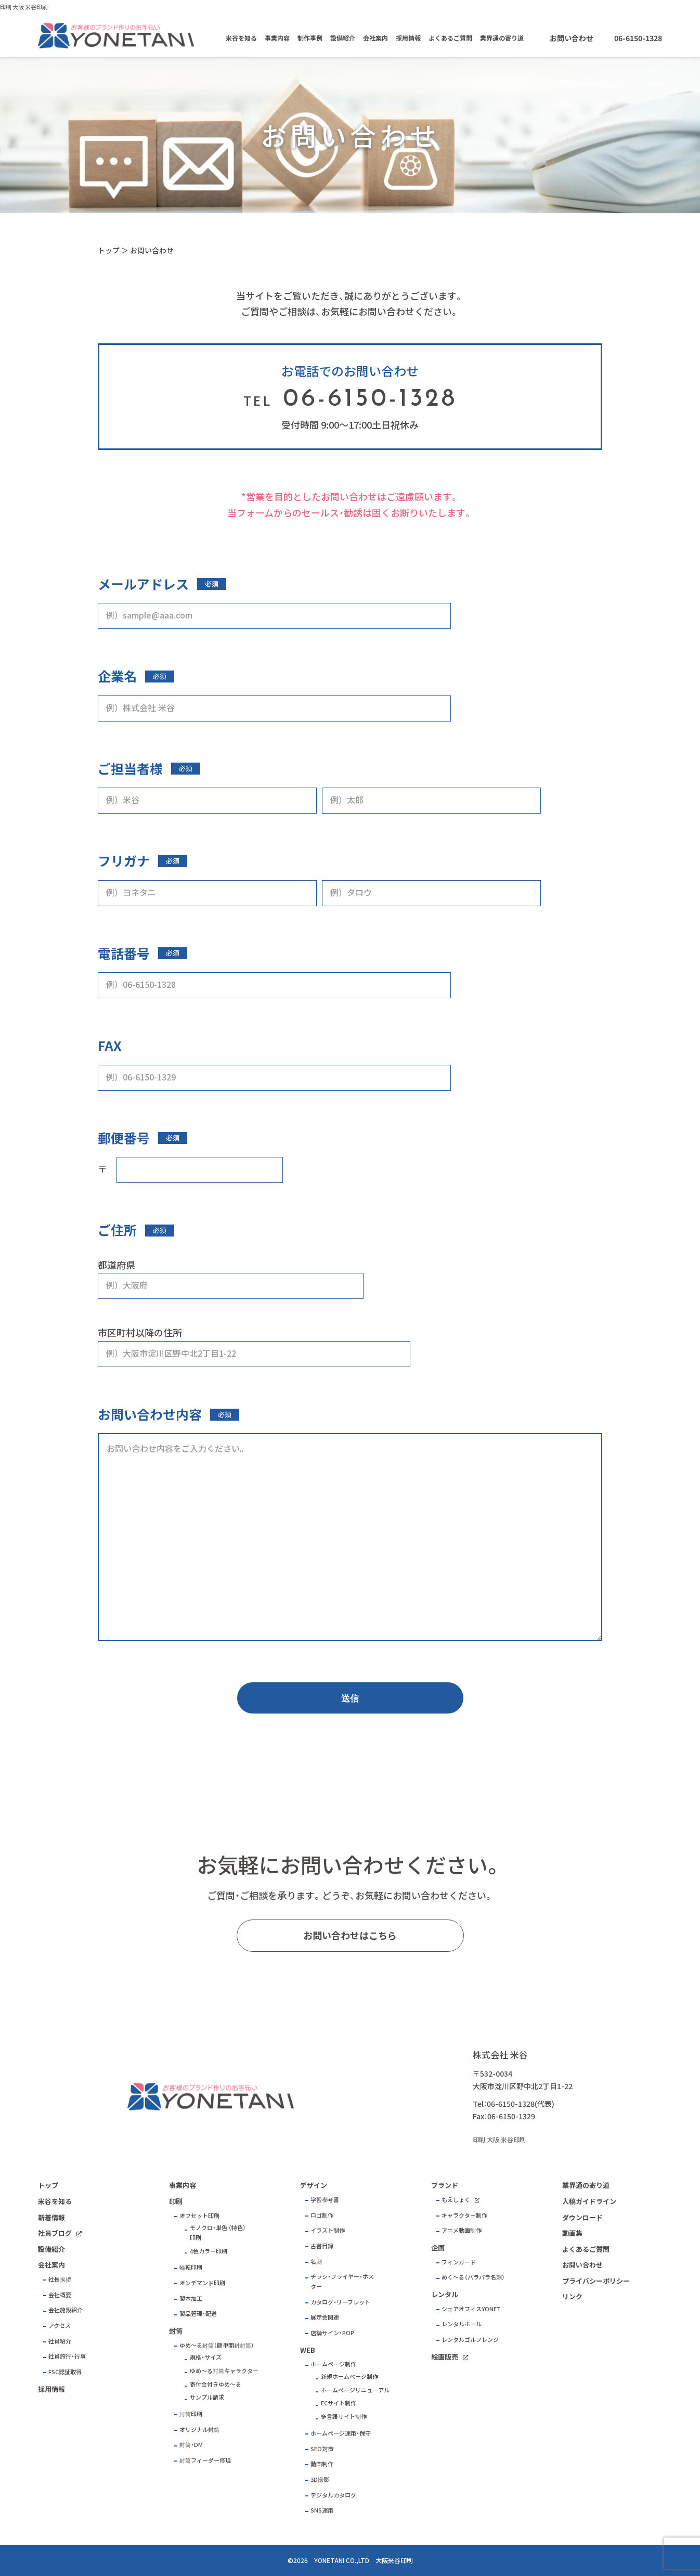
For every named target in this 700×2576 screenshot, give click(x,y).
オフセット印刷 (199, 2215)
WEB (307, 2350)
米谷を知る (241, 38)
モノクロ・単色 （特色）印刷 (218, 2232)
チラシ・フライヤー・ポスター (342, 2281)
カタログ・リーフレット (340, 2302)
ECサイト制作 (338, 2403)
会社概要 (59, 2294)
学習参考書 (324, 2199)
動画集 (572, 2233)
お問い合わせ (571, 38)
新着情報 (51, 2217)
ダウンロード (582, 2217)
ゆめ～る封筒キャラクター (224, 2370)
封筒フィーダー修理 (205, 2460)
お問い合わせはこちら (350, 1935)
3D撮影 (319, 2479)
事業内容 (277, 38)
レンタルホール (462, 2324)
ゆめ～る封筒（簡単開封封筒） (216, 2345)
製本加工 (190, 2298)
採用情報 (408, 38)
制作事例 (309, 38)
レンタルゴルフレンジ (470, 2339)
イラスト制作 (327, 2230)
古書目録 (321, 2246)
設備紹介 (342, 38)
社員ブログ (55, 2233)
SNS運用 (321, 2510)
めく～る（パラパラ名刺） (473, 2277)
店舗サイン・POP (332, 2332)
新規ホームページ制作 (349, 2376)
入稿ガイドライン (589, 2201)
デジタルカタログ (333, 2495)
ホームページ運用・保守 (340, 2433)
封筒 (176, 2331)
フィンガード (459, 2262)
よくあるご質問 (450, 38)
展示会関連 (324, 2317)
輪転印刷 (190, 2267)
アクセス (59, 2325)
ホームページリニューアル (355, 2390)
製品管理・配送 (198, 2313)
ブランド (444, 2185)
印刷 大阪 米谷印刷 (24, 7)
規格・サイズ (206, 2357)
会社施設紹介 (65, 2309)
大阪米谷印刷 (394, 2560)
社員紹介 (59, 2341)
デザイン (313, 2185)
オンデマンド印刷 (202, 2282)
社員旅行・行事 (67, 2356)
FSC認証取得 (65, 2371)
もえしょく (456, 2199)
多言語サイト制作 (344, 2416)
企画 (438, 2247)
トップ (109, 250)
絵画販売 (444, 2357)
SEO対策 (321, 2448)
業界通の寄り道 (502, 38)
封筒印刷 (190, 2414)
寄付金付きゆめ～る (215, 2384)
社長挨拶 (59, 2279)
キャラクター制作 (464, 2215)
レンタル (444, 2294)
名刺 (316, 2261)
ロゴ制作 (321, 2215)
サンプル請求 (207, 2397)
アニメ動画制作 (462, 2230)
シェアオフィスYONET (471, 2308)
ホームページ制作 (333, 2364)
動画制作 (321, 2463)
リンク (572, 2296)
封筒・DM (191, 2444)
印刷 (176, 2201)
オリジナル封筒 (199, 2429)
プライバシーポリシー (596, 2281)
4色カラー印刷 (208, 2251)
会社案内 (375, 38)
